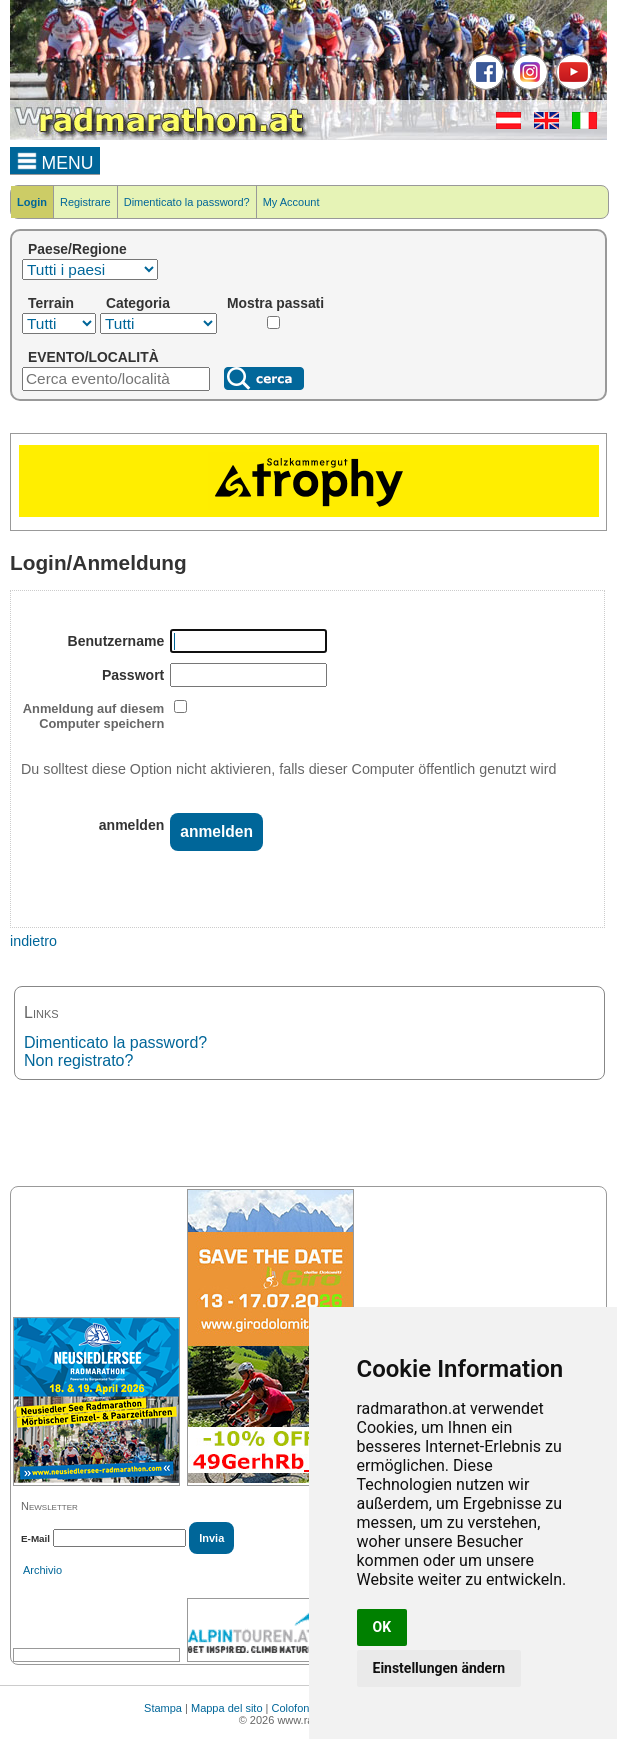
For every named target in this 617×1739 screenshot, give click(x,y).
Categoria (138, 303)
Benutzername (116, 641)
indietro (33, 941)
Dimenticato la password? (187, 202)
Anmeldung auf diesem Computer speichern (93, 716)
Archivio (42, 1570)
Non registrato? (78, 1060)
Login (32, 202)
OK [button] (382, 1627)
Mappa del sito (227, 1708)
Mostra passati (275, 303)
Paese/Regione (77, 249)
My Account (291, 202)
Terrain (51, 303)
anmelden (132, 825)
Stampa (163, 1708)
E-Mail (35, 1538)
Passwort (133, 675)
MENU (55, 160)
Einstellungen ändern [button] (439, 1668)
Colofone (294, 1708)
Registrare (85, 202)
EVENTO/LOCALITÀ (93, 357)
